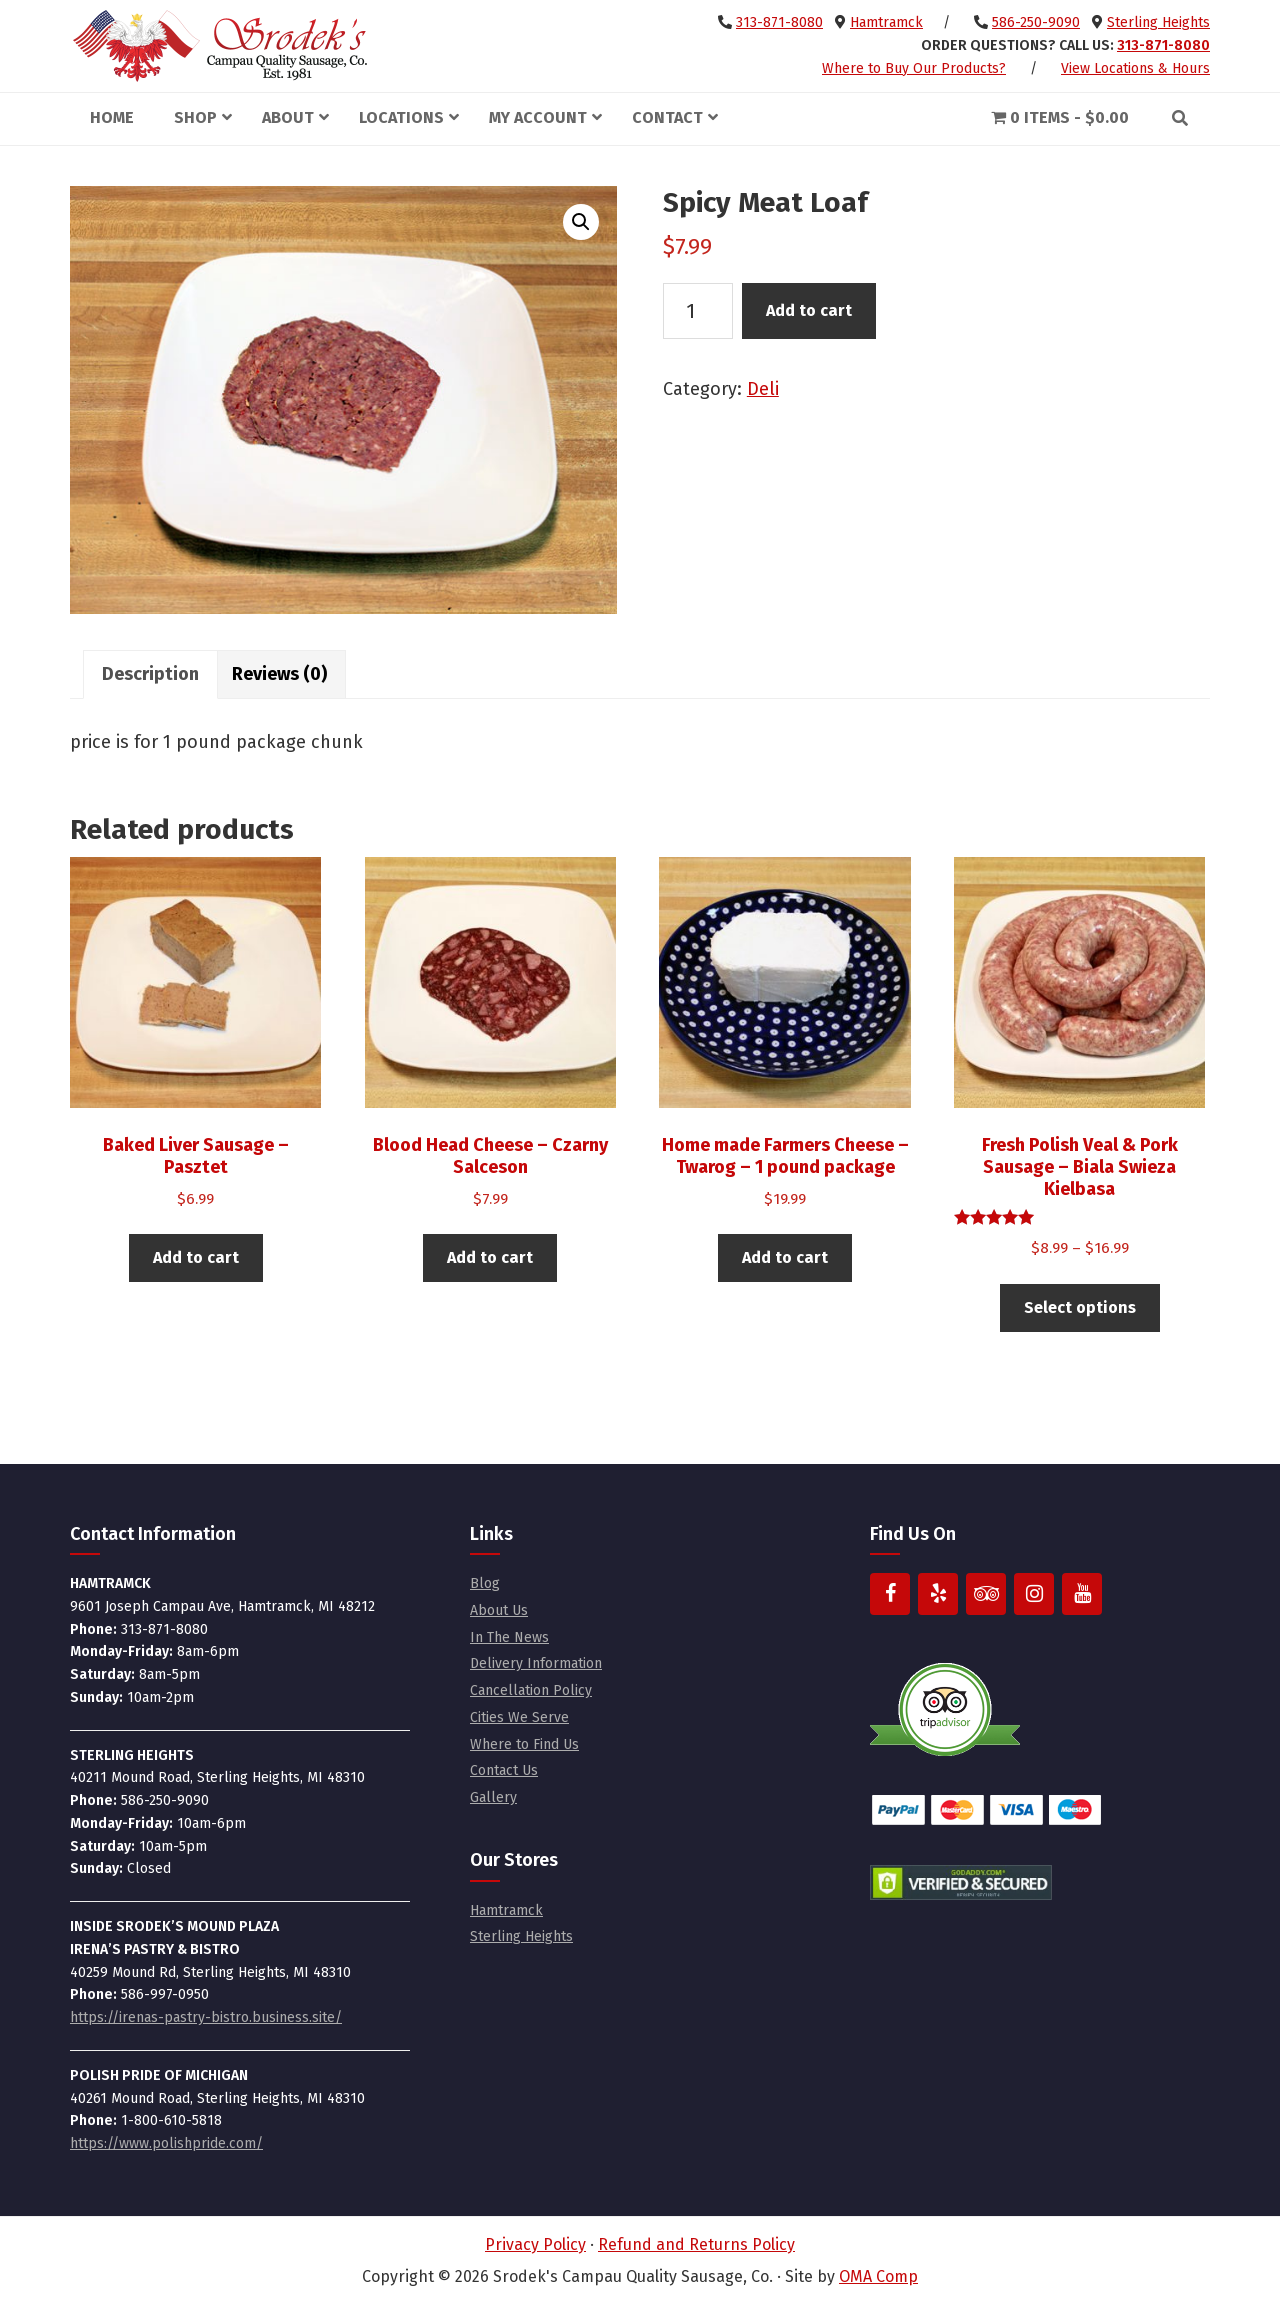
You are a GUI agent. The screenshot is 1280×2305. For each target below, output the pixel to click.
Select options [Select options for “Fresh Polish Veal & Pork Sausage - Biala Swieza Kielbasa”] (1080, 1307)
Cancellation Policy (531, 1690)
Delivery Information (536, 1663)
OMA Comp (878, 2276)
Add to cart (809, 310)
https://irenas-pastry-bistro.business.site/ (206, 2017)
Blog (485, 1583)
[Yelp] (938, 1594)
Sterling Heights (1158, 22)
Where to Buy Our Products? (914, 68)
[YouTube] (1082, 1594)
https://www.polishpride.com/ (166, 2143)
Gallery (493, 1797)
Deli (763, 389)
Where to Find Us (524, 1744)
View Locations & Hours (1135, 68)
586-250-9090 (1036, 22)
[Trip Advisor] (986, 1594)
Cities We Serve (519, 1717)
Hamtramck (886, 22)
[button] (581, 222)
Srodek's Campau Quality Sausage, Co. (220, 46)
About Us (499, 1610)
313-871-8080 (779, 22)
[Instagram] (1034, 1594)
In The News (509, 1637)
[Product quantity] (698, 311)
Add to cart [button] (196, 1257)
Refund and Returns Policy (696, 2244)
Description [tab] (150, 674)
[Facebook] (890, 1594)
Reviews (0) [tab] (279, 674)
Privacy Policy (535, 2244)
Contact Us (504, 1770)
